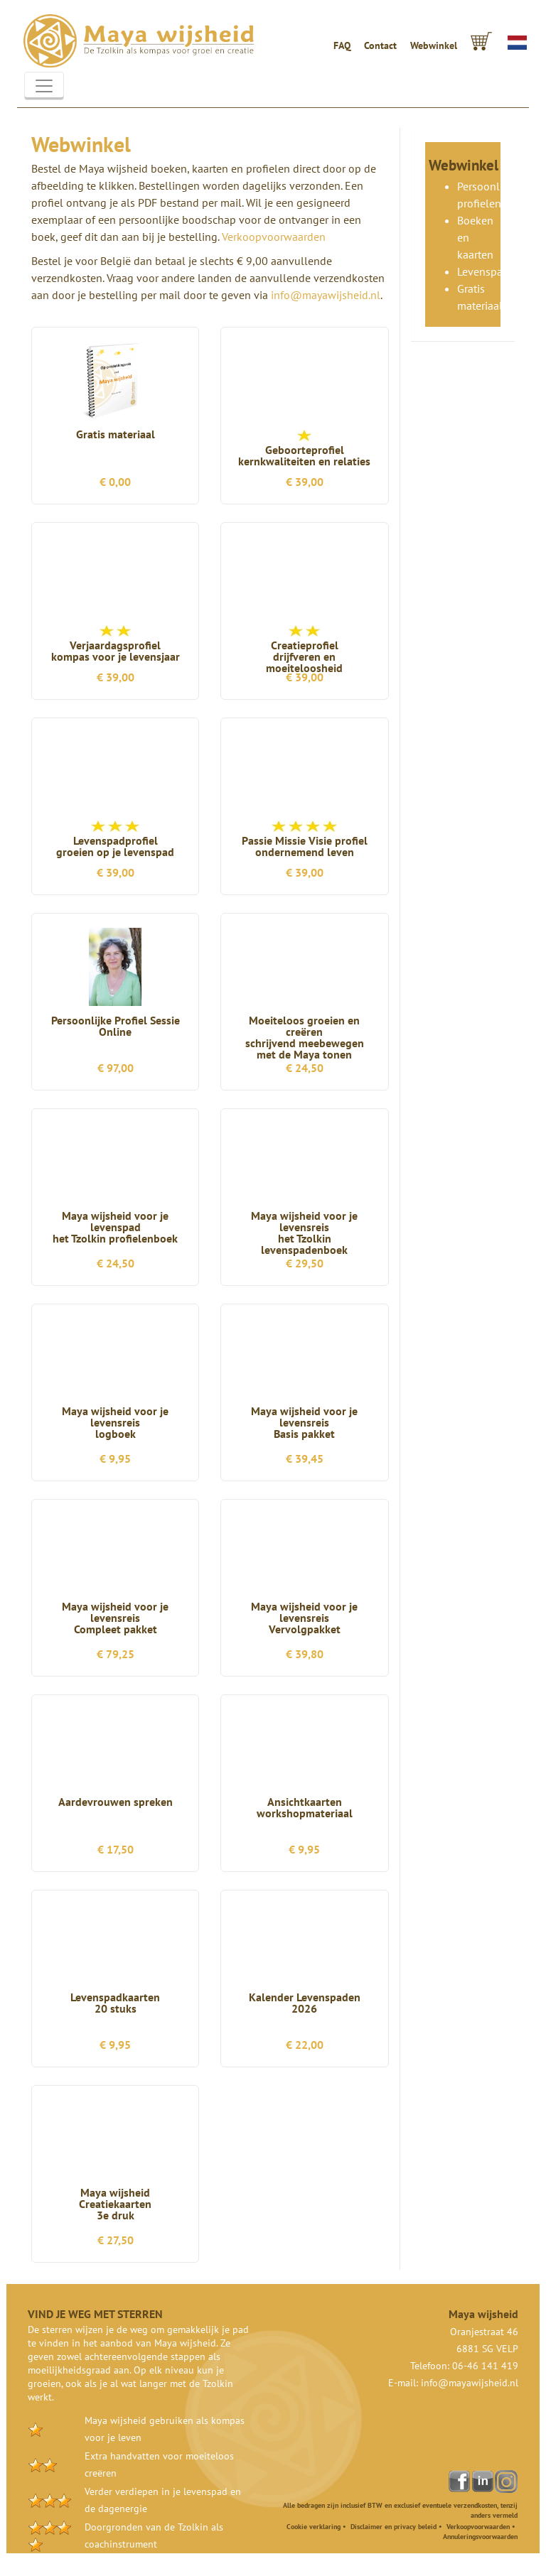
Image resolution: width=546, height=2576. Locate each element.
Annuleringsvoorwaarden (480, 2536)
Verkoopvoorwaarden (274, 236)
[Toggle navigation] (44, 86)
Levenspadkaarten (501, 271)
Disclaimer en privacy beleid (393, 2526)
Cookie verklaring (314, 2526)
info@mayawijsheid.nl (325, 295)
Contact (380, 45)
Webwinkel (433, 45)
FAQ (341, 45)
